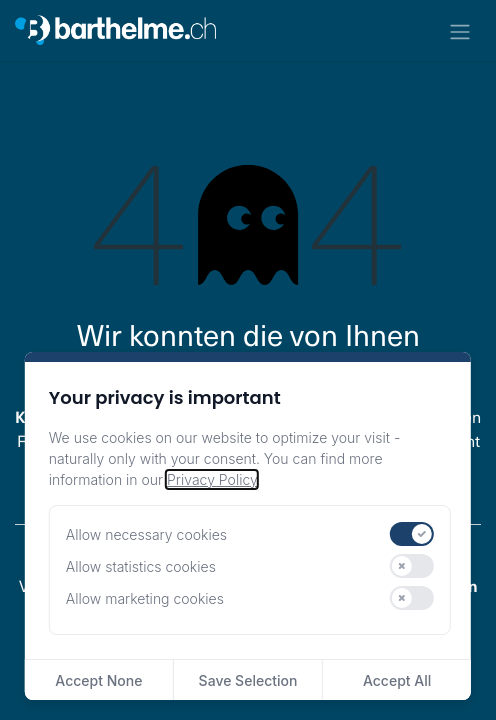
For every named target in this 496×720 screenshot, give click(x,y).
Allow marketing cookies (145, 598)
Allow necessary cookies (146, 534)
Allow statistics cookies (141, 566)
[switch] (412, 534)
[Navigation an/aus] (460, 30)
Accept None (98, 680)
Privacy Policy (212, 479)
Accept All (397, 680)
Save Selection (248, 680)
